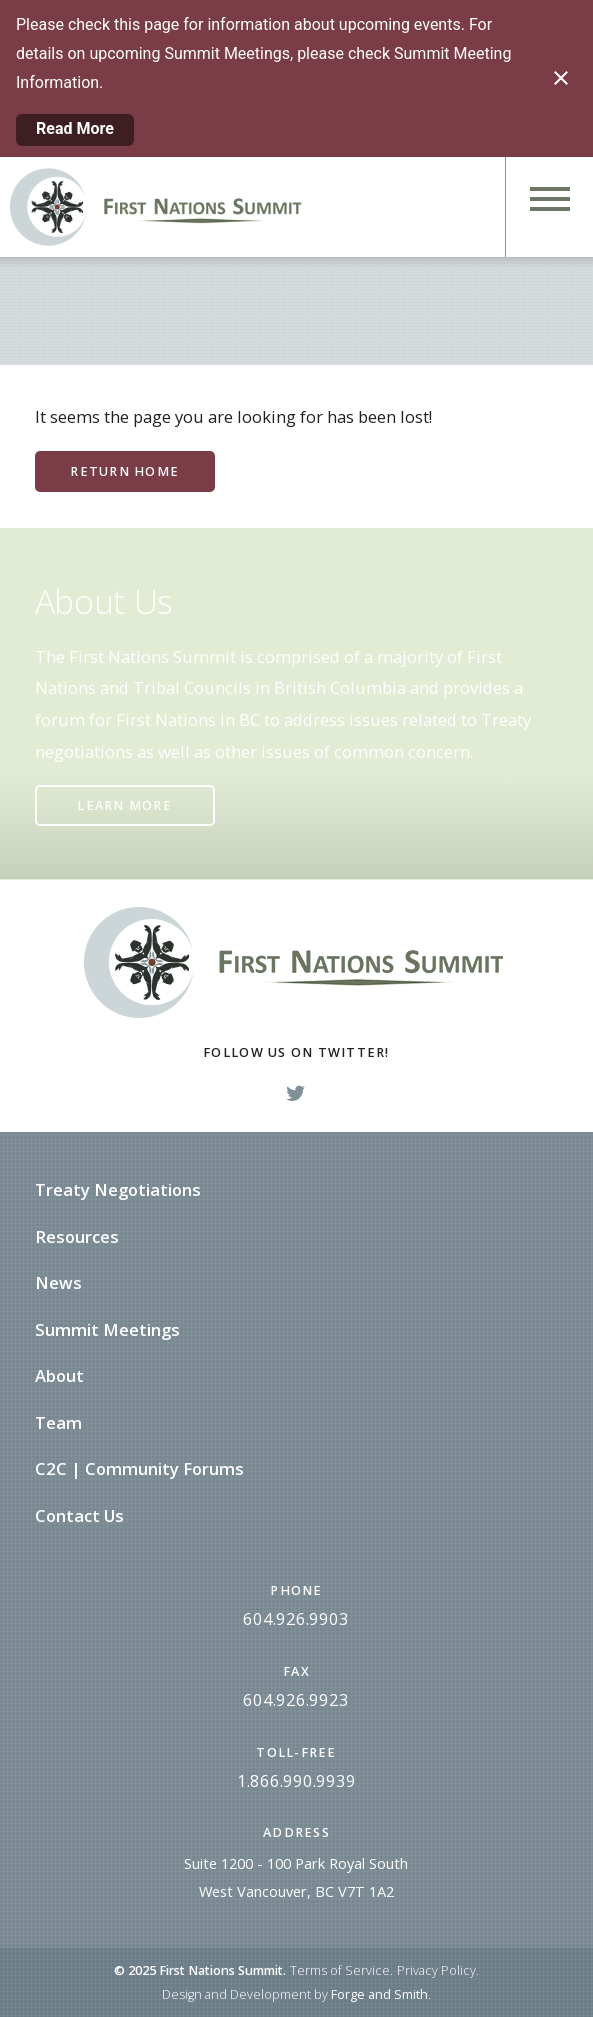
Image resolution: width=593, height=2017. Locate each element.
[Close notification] (561, 78)
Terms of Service (340, 1970)
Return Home (124, 471)
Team (58, 1422)
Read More (75, 128)
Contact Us (79, 1515)
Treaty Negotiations (118, 1189)
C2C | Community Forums (139, 1468)
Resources (77, 1236)
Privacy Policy (436, 1970)
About (59, 1375)
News (58, 1282)
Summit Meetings (107, 1329)
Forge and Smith (379, 1994)
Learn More (124, 805)
